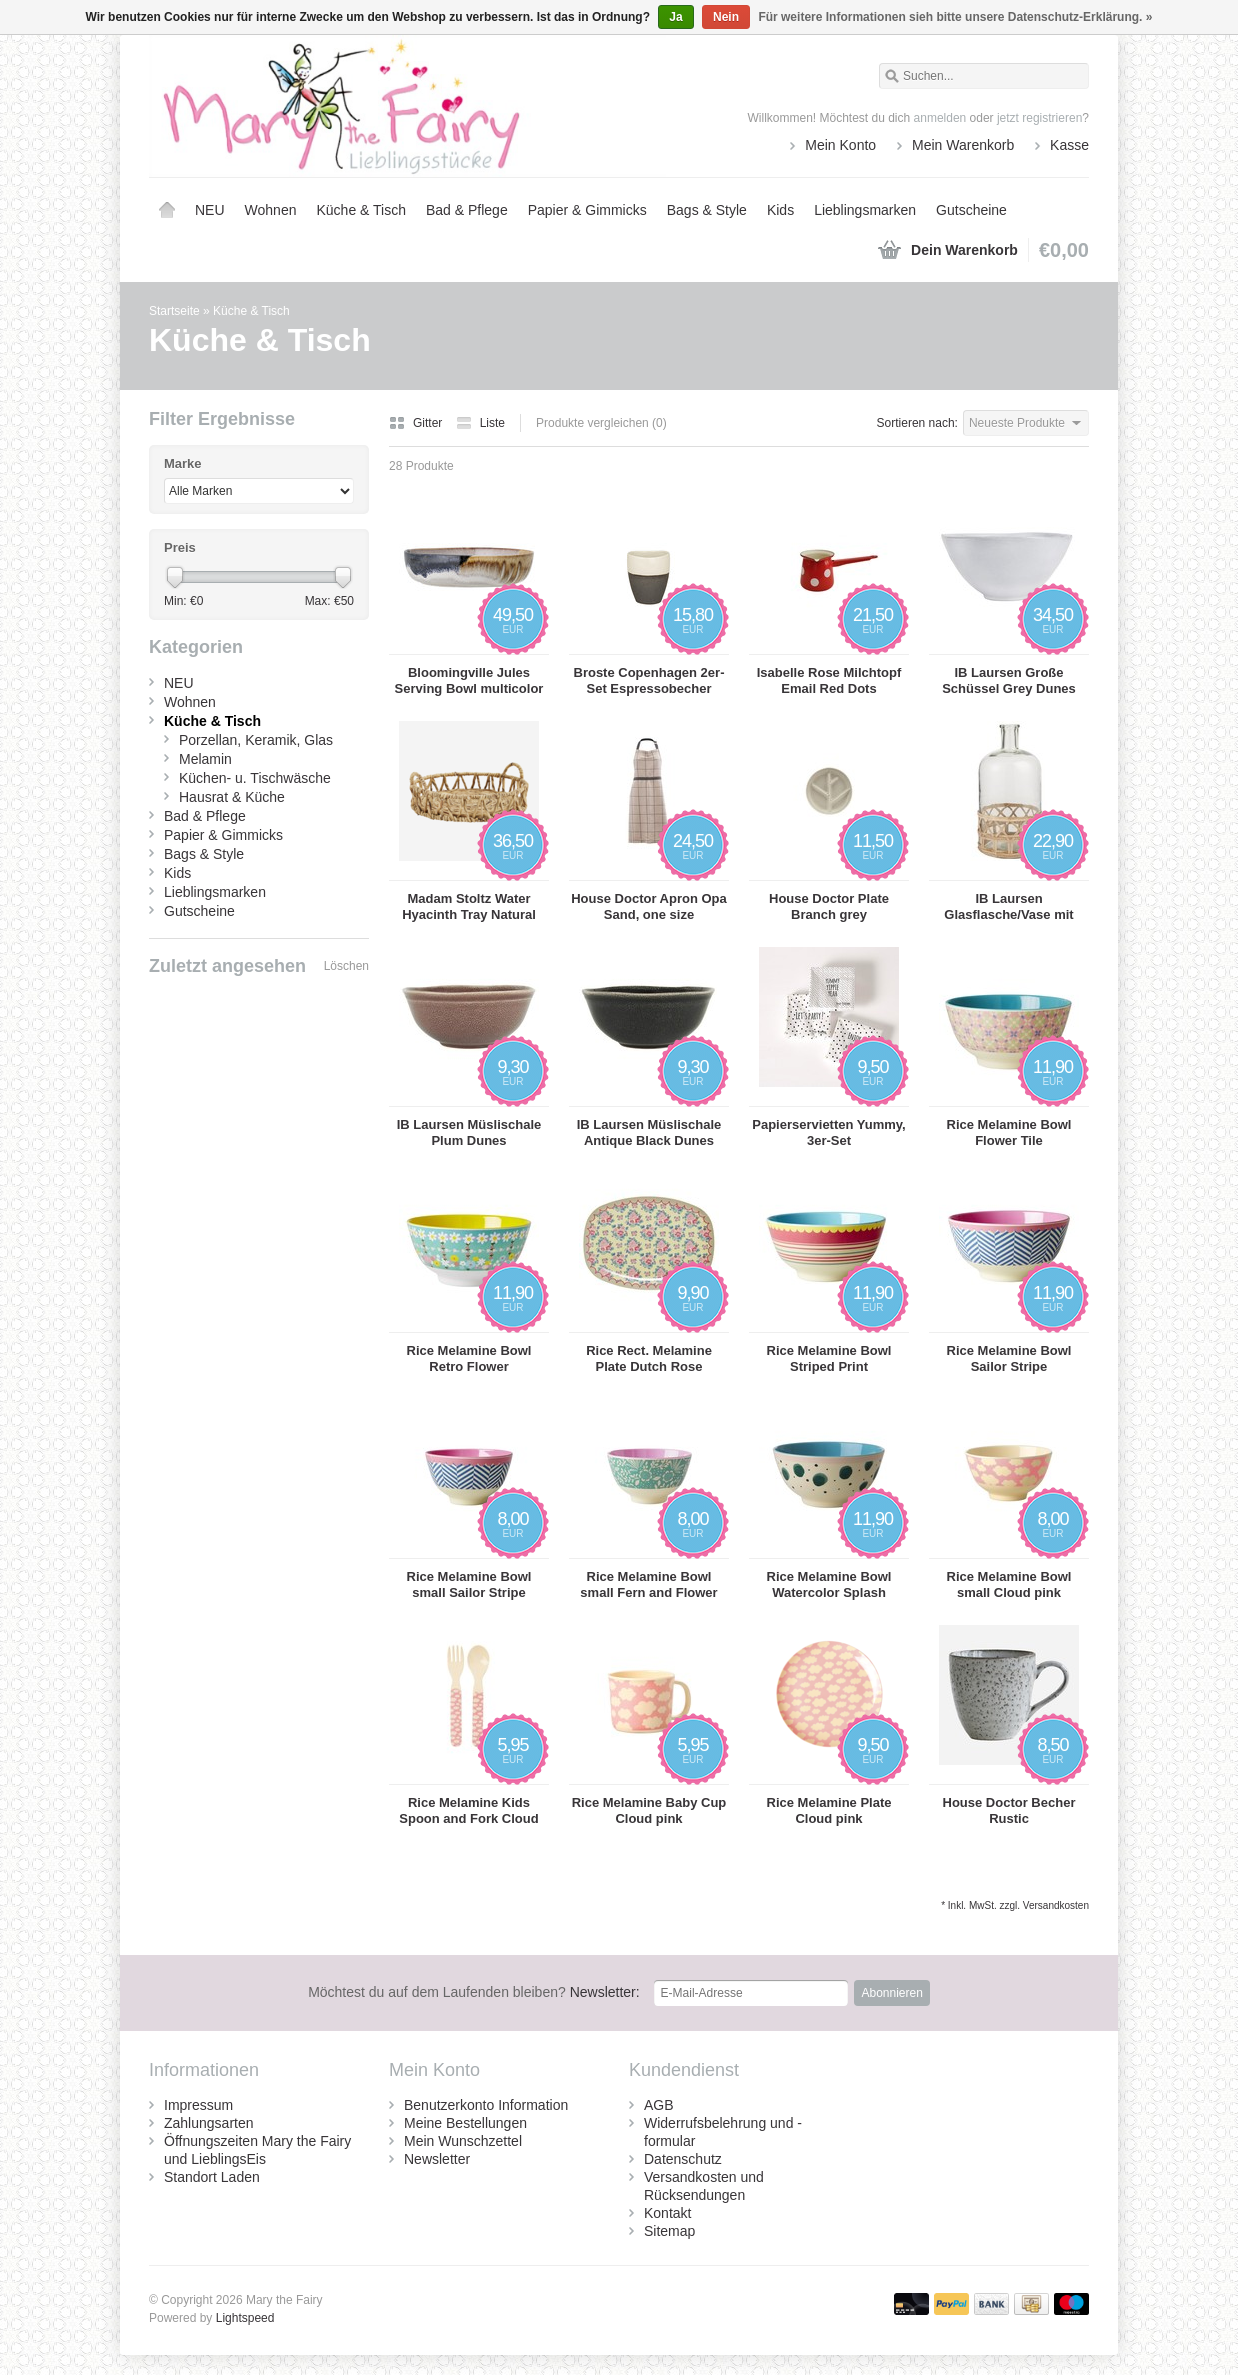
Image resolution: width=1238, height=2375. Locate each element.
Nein (726, 17)
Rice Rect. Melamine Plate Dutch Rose (649, 1358)
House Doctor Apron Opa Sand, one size (649, 906)
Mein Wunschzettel (463, 2141)
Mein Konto (840, 145)
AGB (659, 2105)
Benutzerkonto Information (486, 2105)
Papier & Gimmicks (587, 210)
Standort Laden (212, 2177)
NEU (210, 210)
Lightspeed (245, 2318)
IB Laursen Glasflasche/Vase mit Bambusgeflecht (1008, 907)
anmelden (940, 118)
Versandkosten (1056, 1905)
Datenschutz (683, 2159)
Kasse (1069, 145)
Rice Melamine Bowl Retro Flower (469, 1358)
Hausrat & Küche (232, 797)
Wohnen (271, 210)
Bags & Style (707, 210)
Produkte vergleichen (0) (601, 423)
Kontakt (667, 2213)
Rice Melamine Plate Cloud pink (829, 1810)
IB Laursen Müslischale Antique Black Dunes (649, 1132)
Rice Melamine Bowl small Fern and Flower (648, 1584)
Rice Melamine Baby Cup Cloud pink (649, 1810)
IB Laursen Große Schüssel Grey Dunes (1009, 680)
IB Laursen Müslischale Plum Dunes (469, 1132)
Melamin (205, 759)
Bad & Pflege (467, 210)
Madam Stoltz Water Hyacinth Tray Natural (469, 906)
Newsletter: (474, 1992)
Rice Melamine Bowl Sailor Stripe (1009, 1358)
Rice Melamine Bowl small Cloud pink (1009, 1584)
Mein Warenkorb (963, 145)
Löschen (346, 966)
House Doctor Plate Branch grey (829, 906)
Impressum (198, 2105)
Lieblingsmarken (865, 210)
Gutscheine (971, 210)
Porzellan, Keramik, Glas (256, 740)
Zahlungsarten (209, 2123)
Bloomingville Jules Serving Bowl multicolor (469, 680)
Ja (675, 17)
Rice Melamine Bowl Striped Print (829, 1358)
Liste (480, 423)
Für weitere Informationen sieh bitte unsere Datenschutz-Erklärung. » (955, 17)
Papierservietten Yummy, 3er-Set (828, 1132)
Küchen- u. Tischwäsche (255, 778)
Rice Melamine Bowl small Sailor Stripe (469, 1584)
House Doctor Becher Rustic (1009, 1810)
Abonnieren (891, 1993)
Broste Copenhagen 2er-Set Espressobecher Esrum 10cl (649, 681)
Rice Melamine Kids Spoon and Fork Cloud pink (468, 1811)
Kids (780, 210)
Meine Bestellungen (465, 2123)
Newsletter (437, 2159)
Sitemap (669, 2231)
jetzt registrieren (1039, 118)
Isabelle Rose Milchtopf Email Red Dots (829, 680)
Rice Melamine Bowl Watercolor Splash (829, 1584)
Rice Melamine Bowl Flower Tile (1009, 1132)
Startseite (167, 210)
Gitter (417, 423)
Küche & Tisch (361, 210)
